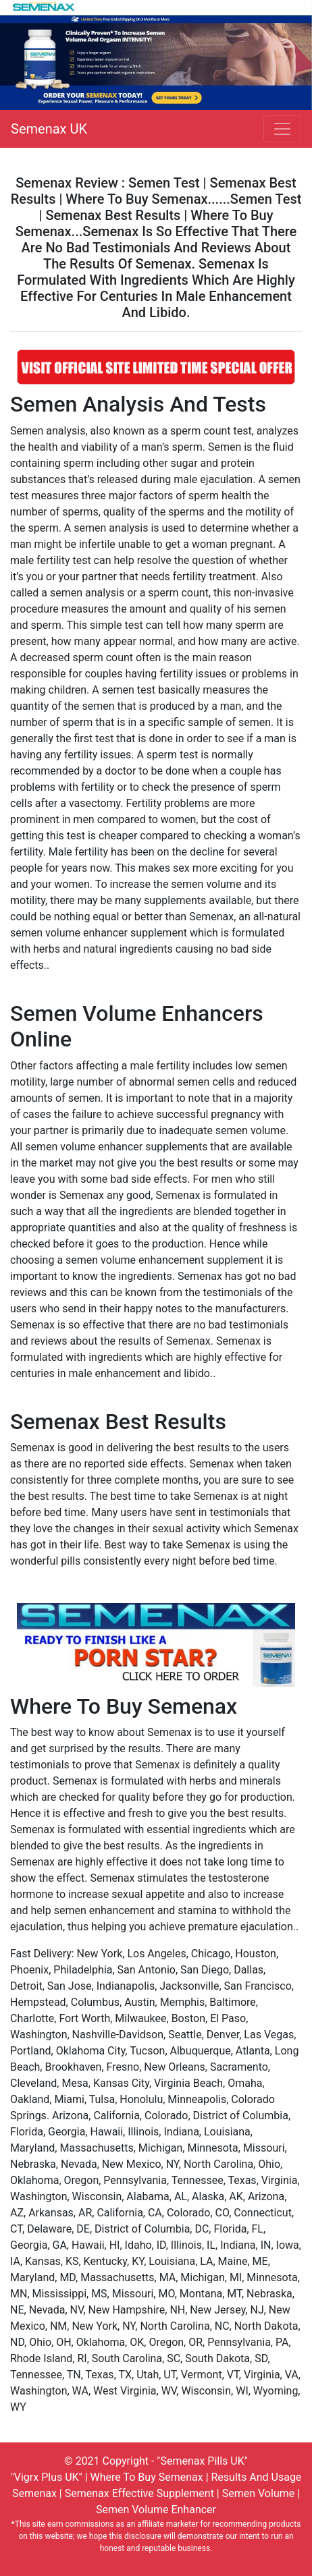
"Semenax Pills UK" (202, 2461)
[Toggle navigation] (282, 128)
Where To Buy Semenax (146, 2477)
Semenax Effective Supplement (139, 2493)
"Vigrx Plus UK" (46, 2477)
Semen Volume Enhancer (156, 2509)
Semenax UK (49, 129)
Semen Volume (258, 2493)
